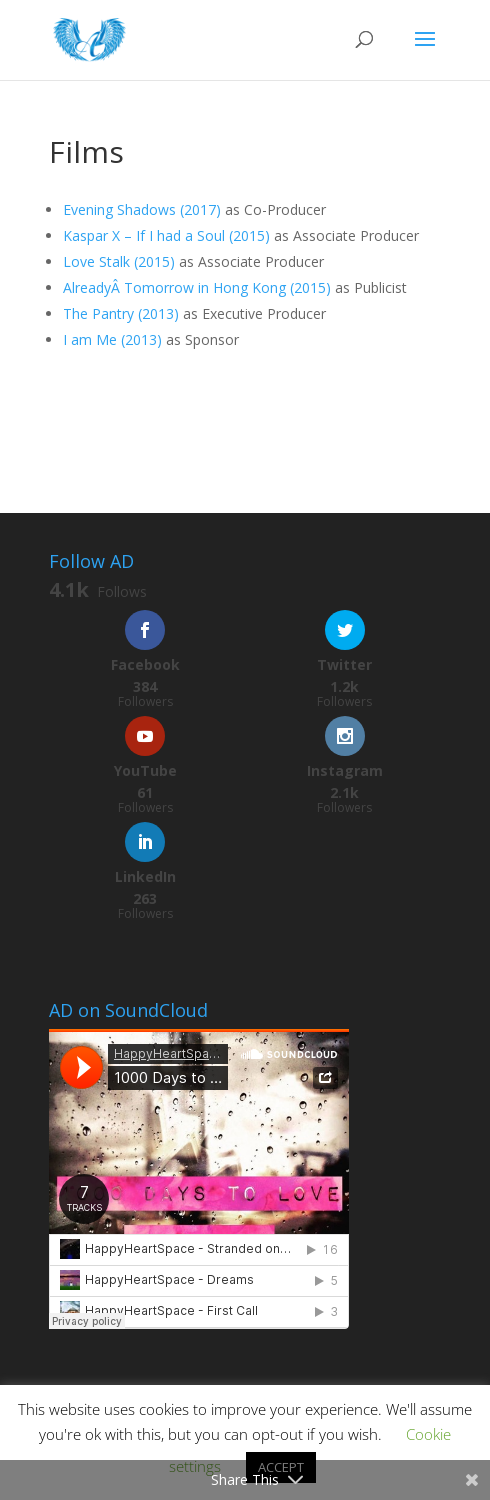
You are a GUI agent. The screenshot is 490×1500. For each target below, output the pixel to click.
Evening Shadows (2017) (142, 209)
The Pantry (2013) (121, 313)
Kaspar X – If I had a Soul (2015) (166, 235)
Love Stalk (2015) (119, 261)
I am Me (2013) (112, 339)
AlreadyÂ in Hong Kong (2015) (197, 287)
